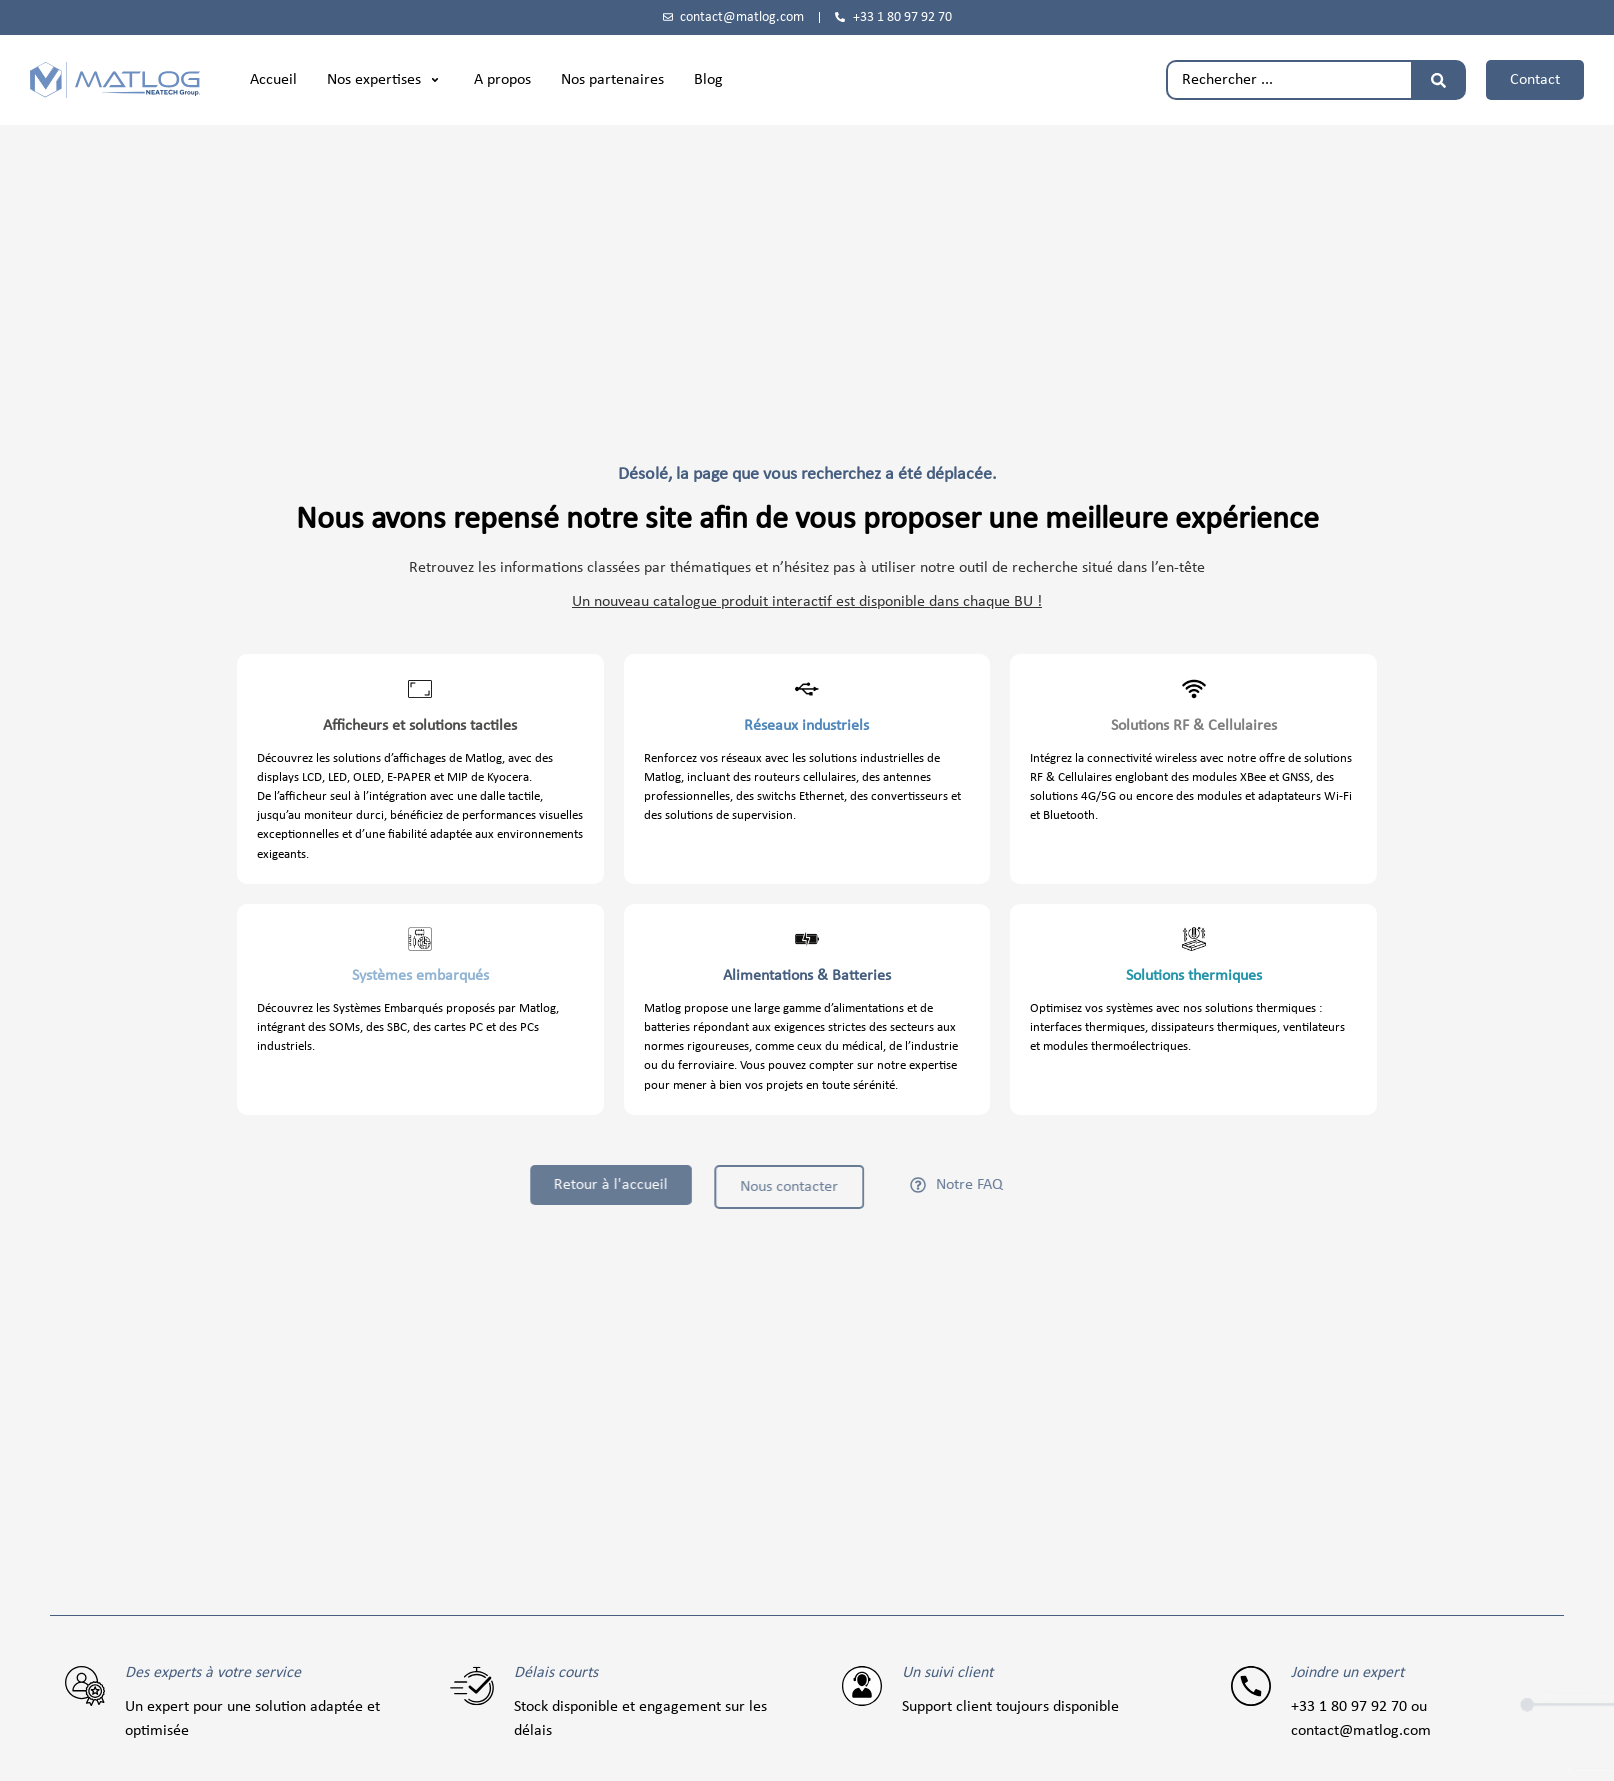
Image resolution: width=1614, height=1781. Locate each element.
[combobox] (1288, 80)
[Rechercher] (1438, 80)
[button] (385, 80)
